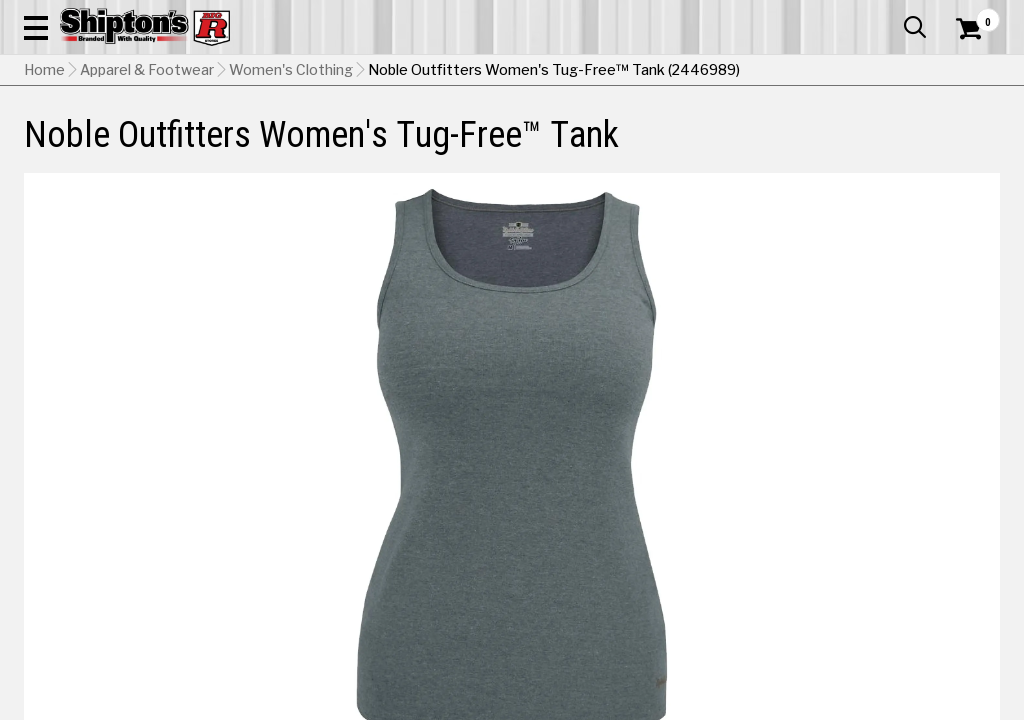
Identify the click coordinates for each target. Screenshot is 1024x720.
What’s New (888, 15)
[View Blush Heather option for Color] (637, 600)
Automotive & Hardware (233, 146)
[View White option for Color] (893, 651)
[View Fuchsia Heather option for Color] (790, 600)
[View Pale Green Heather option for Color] (689, 651)
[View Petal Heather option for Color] (739, 651)
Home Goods (456, 146)
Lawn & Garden (690, 146)
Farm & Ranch (361, 146)
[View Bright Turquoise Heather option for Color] (689, 600)
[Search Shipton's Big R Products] (463, 72)
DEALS (973, 146)
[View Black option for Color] (586, 600)
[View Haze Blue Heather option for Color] (842, 600)
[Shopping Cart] (966, 72)
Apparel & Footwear (85, 146)
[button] (564, 72)
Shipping (636, 703)
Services (972, 15)
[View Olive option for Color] (637, 651)
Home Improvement (570, 146)
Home (44, 195)
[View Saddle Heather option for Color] (790, 651)
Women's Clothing (291, 195)
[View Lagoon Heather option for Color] (893, 600)
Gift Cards (800, 15)
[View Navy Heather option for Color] (586, 651)
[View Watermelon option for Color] (842, 651)
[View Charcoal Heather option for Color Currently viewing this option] (739, 600)
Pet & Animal (788, 146)
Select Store (859, 703)
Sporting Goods (886, 146)
